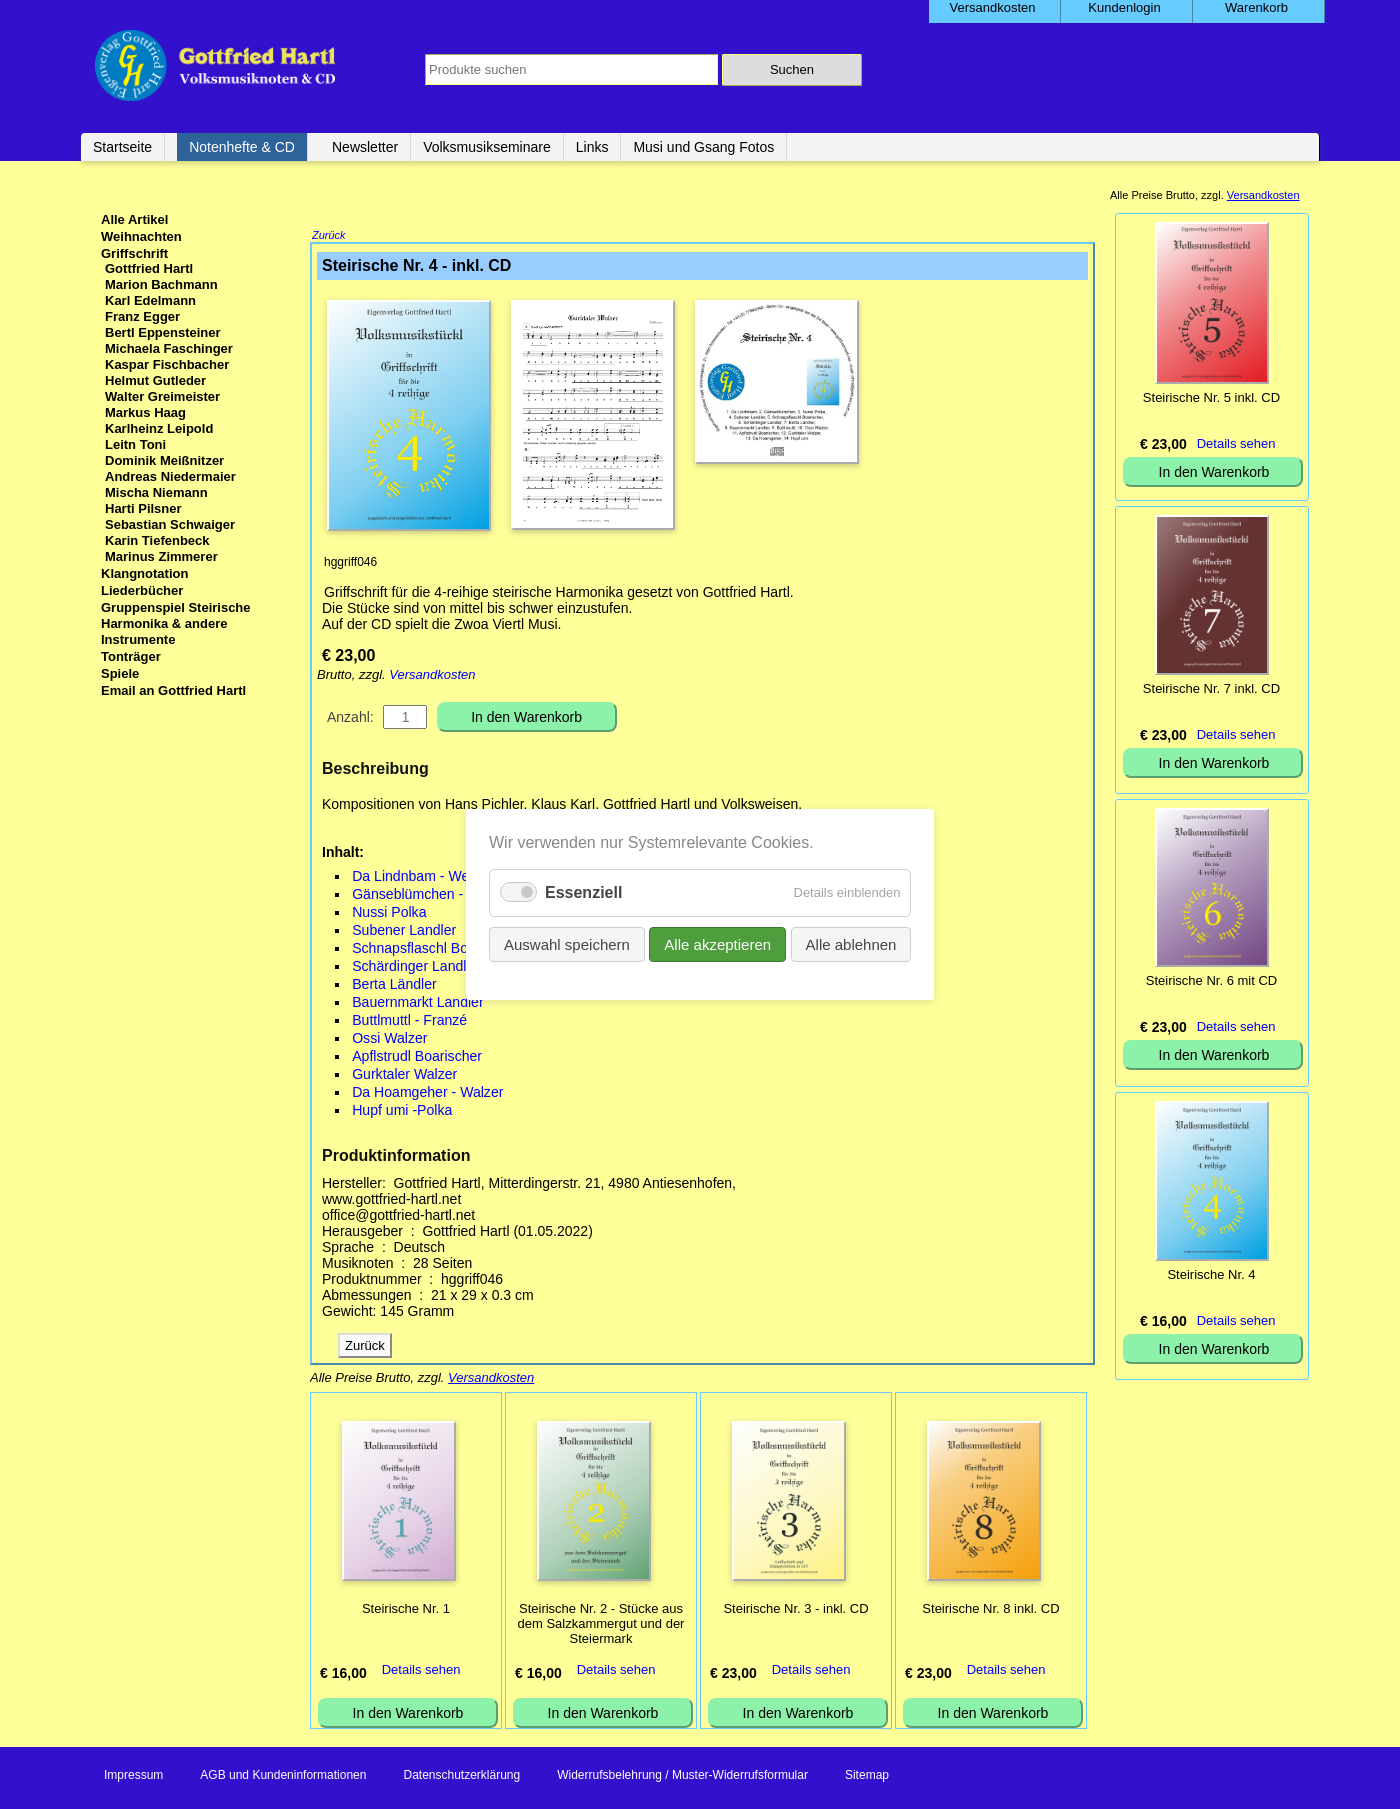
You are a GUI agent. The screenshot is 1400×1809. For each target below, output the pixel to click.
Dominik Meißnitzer (164, 460)
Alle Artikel (134, 219)
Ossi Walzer (389, 1040)
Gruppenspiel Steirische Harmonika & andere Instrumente (176, 623)
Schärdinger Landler (415, 968)
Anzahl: (350, 719)
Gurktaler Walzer (404, 1076)
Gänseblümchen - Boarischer (443, 896)
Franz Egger (142, 316)
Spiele (120, 673)
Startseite (122, 147)
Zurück (329, 237)
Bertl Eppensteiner (163, 332)
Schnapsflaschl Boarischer (435, 950)
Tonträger (131, 656)
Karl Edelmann (150, 300)
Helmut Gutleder (155, 380)
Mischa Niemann (156, 492)
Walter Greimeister (162, 396)
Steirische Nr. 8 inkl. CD (990, 1610)
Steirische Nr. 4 (1211, 1274)
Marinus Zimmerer (161, 556)
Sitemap (867, 1777)
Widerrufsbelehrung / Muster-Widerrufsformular (682, 1777)
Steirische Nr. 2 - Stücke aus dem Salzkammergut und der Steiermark (601, 1625)
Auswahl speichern (567, 944)
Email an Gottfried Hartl (173, 690)
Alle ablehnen (850, 944)
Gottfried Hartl (149, 268)
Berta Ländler (394, 986)
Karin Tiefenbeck (157, 540)
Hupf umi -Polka (402, 1112)
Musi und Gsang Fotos (703, 147)
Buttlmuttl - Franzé (409, 1022)
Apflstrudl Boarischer (417, 1058)
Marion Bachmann (161, 284)
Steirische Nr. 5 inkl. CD (1211, 397)
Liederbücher (142, 590)
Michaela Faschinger (169, 348)
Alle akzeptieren (717, 944)
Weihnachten (141, 236)
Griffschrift (134, 253)
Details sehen (421, 1671)
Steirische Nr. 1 (406, 1610)
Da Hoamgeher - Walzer (427, 1094)
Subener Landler (404, 932)
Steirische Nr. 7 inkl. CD (1211, 688)
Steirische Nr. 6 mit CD (1211, 980)
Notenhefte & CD (242, 147)
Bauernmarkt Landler (417, 1004)
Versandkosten (432, 676)
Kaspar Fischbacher (167, 364)
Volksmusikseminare (487, 147)
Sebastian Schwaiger (170, 524)
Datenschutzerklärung (461, 1777)
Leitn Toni (135, 444)
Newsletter (365, 147)
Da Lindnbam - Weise (419, 878)
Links (592, 147)
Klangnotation (144, 573)
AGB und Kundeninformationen (283, 1777)
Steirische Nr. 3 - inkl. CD (795, 1610)
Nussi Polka (389, 914)
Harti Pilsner (143, 508)
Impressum (133, 1777)
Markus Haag (145, 412)
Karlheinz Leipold (159, 428)
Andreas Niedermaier (170, 476)
